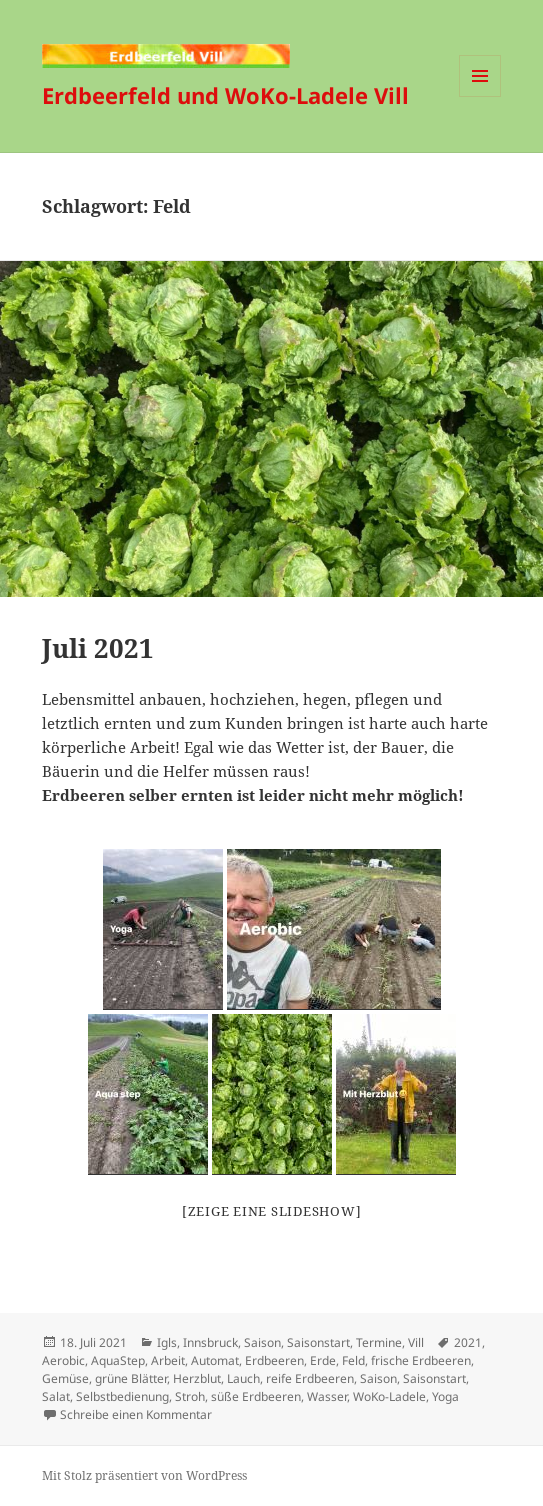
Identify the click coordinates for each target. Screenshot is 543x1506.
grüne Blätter (131, 1378)
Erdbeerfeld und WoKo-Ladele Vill (225, 95)
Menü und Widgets (480, 96)
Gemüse (65, 1378)
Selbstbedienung (122, 1396)
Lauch (243, 1378)
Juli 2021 (98, 648)
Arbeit (168, 1360)
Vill (416, 1342)
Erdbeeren (274, 1360)
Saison (262, 1342)
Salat (56, 1396)
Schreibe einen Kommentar (136, 1414)
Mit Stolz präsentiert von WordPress (144, 1475)
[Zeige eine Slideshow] (272, 1211)
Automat (215, 1360)
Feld (353, 1360)
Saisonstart (318, 1342)
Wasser (327, 1396)
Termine (379, 1342)
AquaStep (118, 1360)
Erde (323, 1360)
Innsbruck (210, 1342)
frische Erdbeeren (421, 1360)
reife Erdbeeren (310, 1378)
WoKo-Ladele (389, 1396)
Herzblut (197, 1378)
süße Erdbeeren (256, 1396)
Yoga (445, 1396)
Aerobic (63, 1360)
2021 (468, 1342)
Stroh (190, 1396)
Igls (167, 1342)
